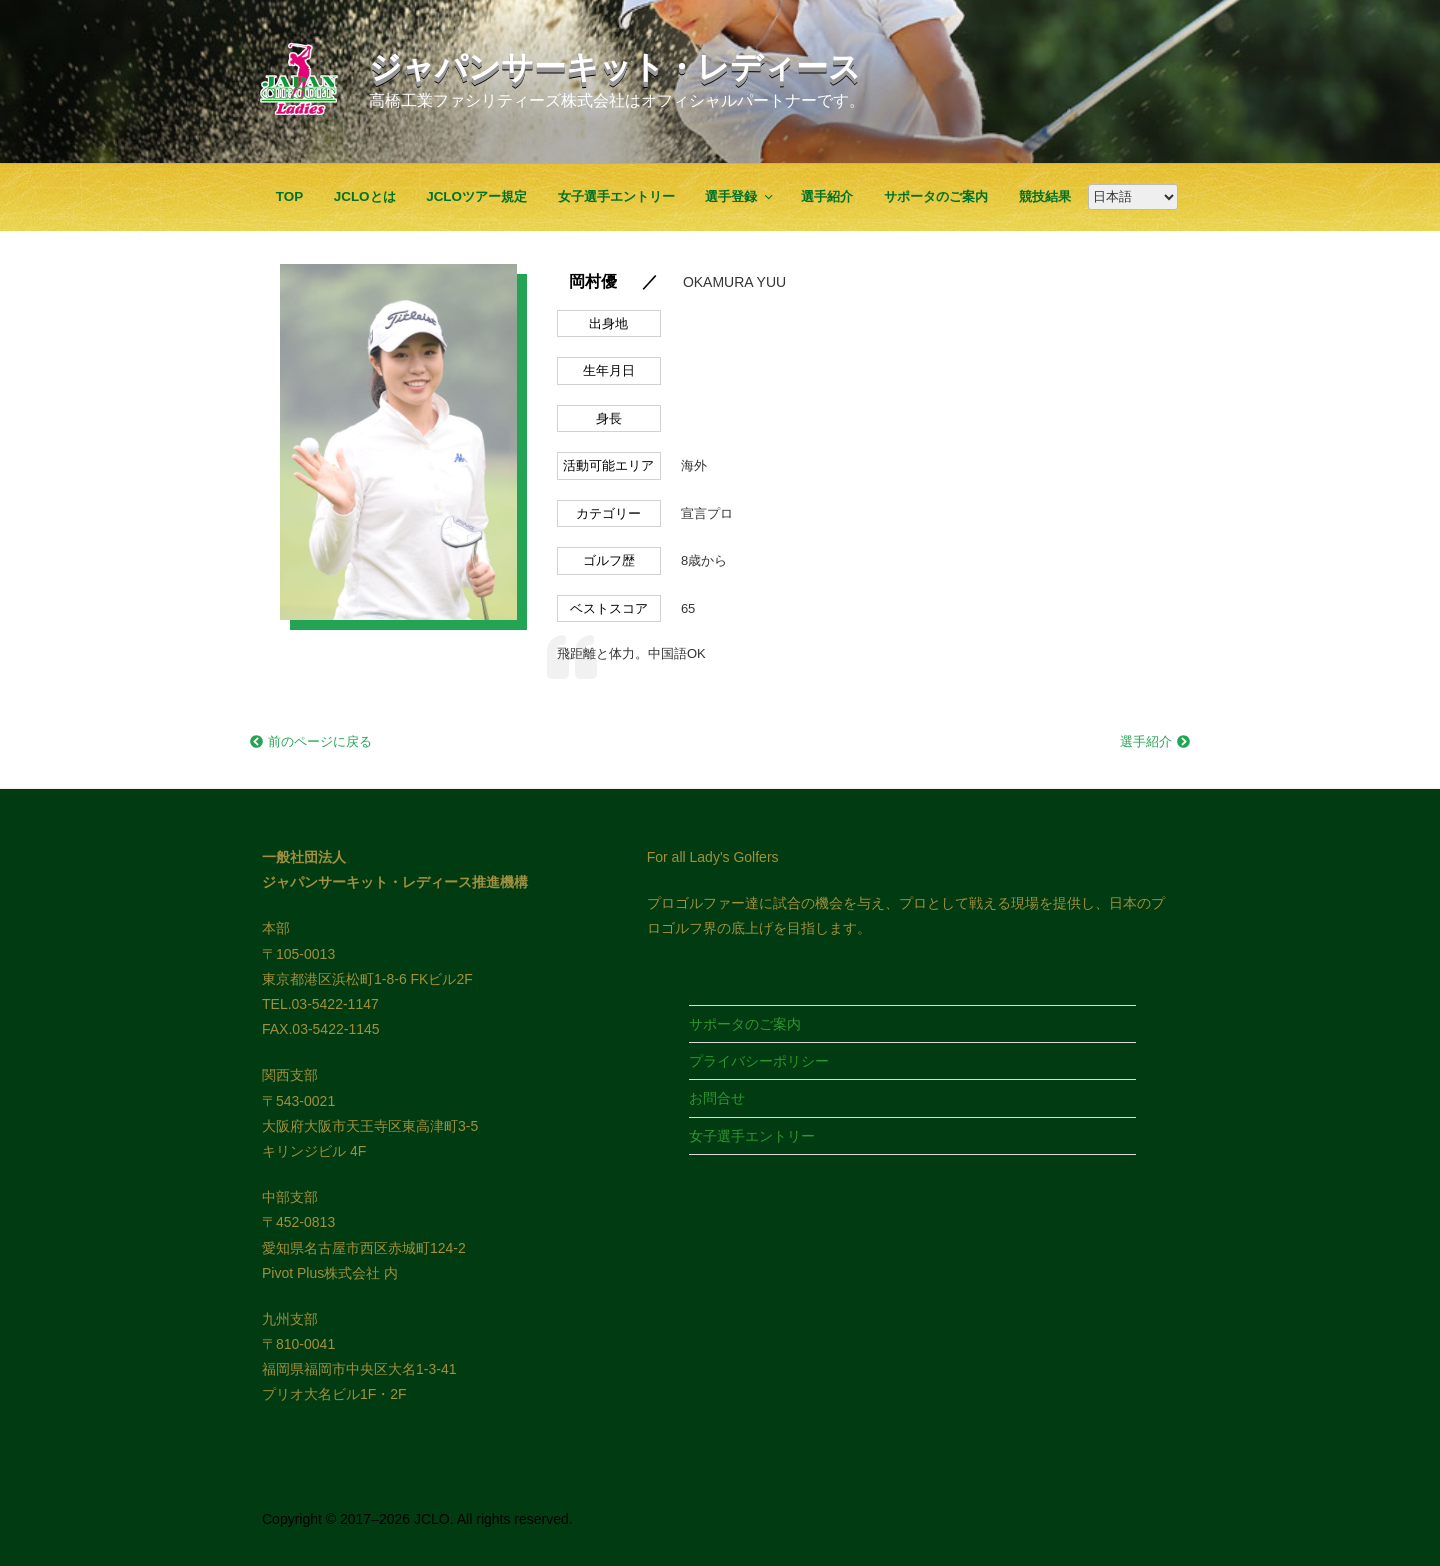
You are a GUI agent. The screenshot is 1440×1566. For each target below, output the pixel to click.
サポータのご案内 (936, 196)
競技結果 (1045, 196)
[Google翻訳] (1133, 197)
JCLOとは (365, 196)
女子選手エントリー (616, 196)
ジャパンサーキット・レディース (615, 67)
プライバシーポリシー (759, 1061)
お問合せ (717, 1098)
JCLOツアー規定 (476, 196)
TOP (289, 196)
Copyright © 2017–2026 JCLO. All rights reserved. (417, 1519)
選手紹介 (827, 196)
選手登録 (740, 196)
